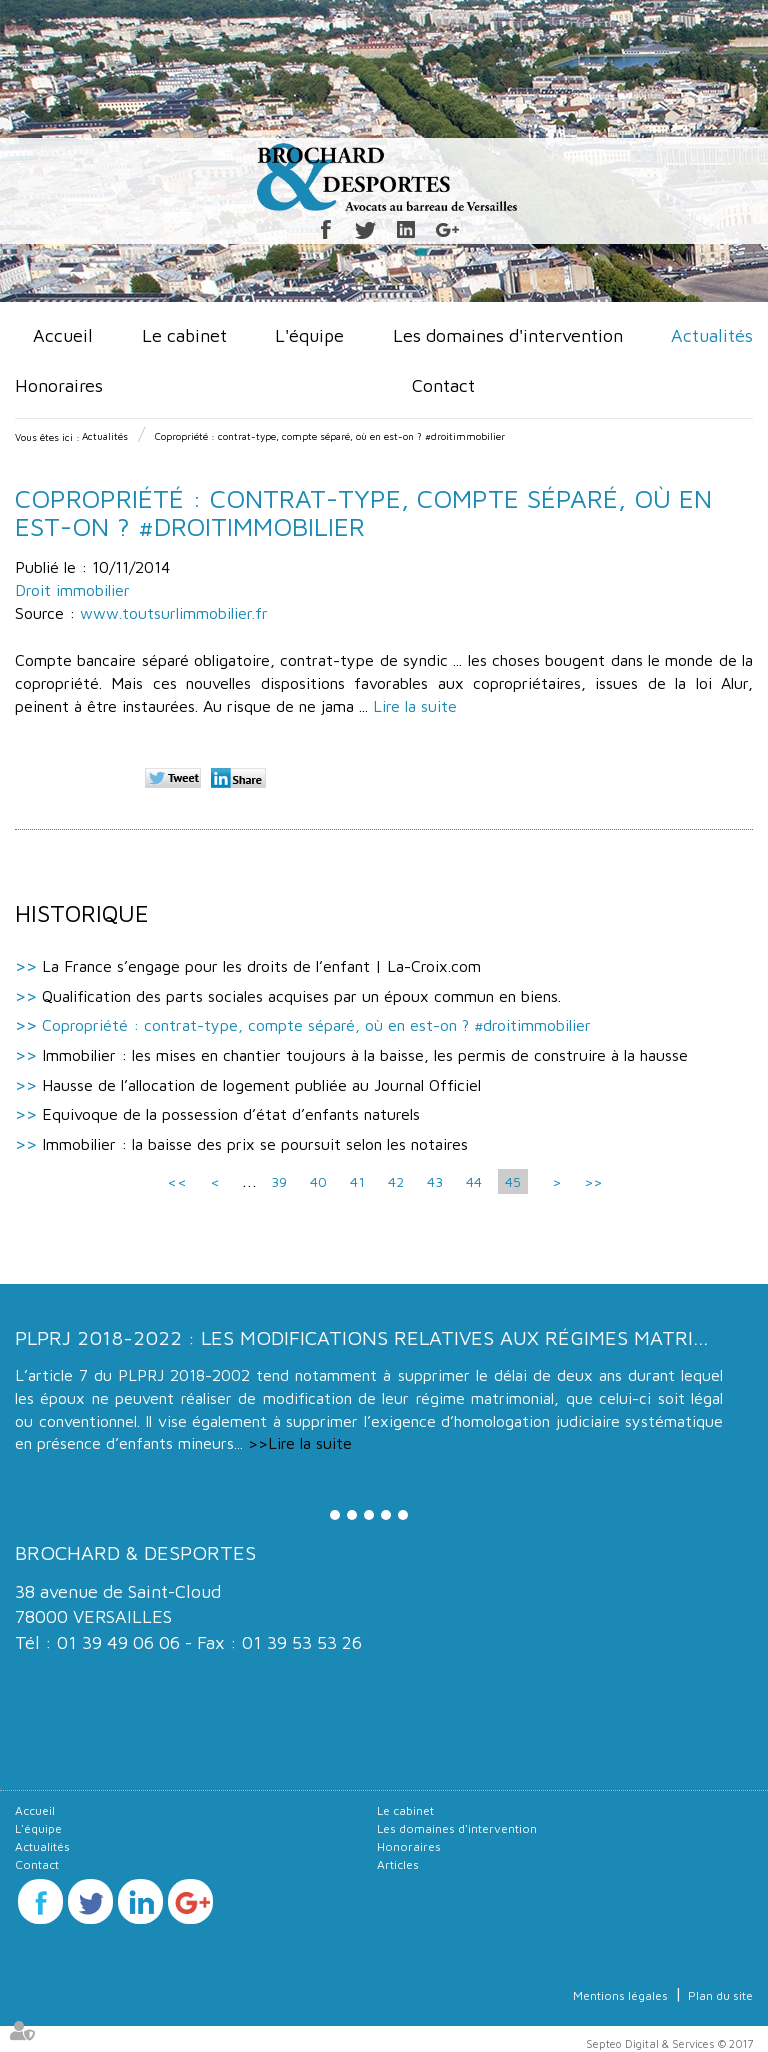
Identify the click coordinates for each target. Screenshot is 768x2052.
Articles (398, 1864)
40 (318, 1181)
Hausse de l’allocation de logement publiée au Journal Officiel (261, 1085)
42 (396, 1181)
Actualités (712, 335)
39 (279, 1181)
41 (357, 1181)
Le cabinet (184, 335)
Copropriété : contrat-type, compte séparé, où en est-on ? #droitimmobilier (330, 436)
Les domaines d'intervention (508, 335)
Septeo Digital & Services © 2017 (669, 2043)
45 (513, 1181)
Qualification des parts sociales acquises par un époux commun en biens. (301, 996)
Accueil (63, 335)
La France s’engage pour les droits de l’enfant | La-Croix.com (261, 966)
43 (435, 1181)
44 (474, 1181)
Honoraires (59, 385)
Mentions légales (620, 1995)
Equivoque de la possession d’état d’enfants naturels (231, 1114)
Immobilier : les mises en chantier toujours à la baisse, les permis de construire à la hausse (365, 1055)
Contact (443, 385)
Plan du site (720, 1995)
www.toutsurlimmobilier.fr (174, 613)
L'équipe (309, 335)
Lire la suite (415, 706)
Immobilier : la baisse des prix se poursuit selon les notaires (255, 1144)
